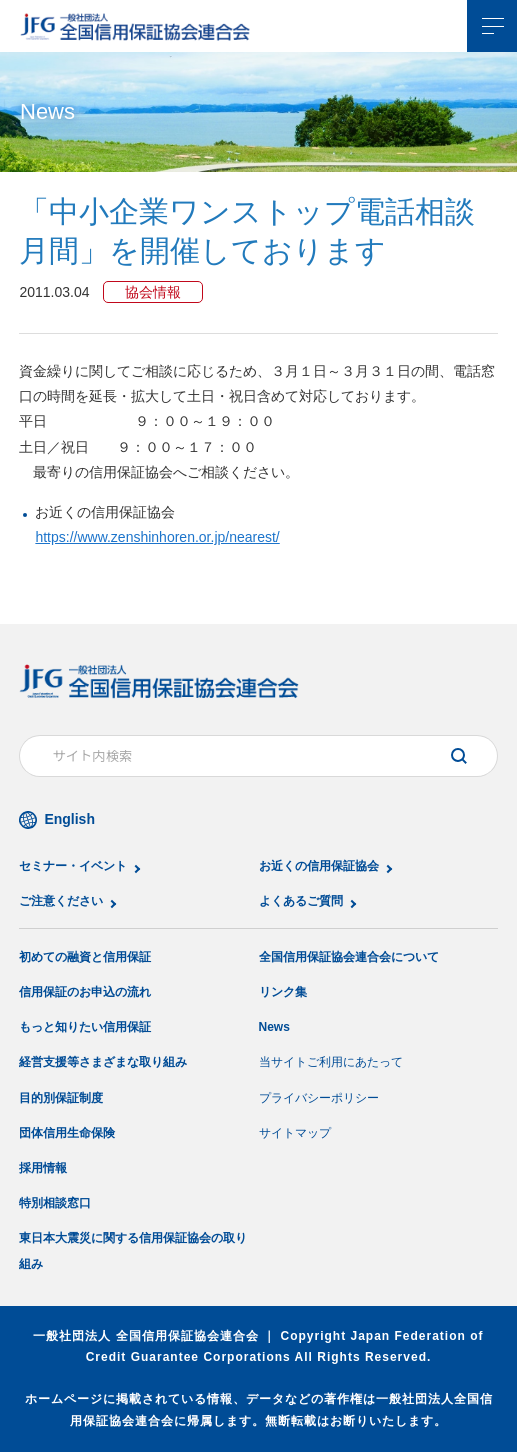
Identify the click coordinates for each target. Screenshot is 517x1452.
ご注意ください (61, 901)
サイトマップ (295, 1133)
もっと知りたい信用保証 (85, 1027)
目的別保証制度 (61, 1098)
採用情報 (43, 1168)
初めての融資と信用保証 (85, 957)
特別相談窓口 (55, 1203)
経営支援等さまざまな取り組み (103, 1062)
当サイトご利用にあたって (331, 1062)
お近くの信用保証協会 (319, 866)
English (69, 819)
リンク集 (283, 992)
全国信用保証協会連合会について (349, 957)
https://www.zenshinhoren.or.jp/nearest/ (157, 537)
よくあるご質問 (301, 901)
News (274, 1027)
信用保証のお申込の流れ (85, 992)
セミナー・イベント (73, 866)
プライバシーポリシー (319, 1098)
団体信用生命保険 (67, 1133)
